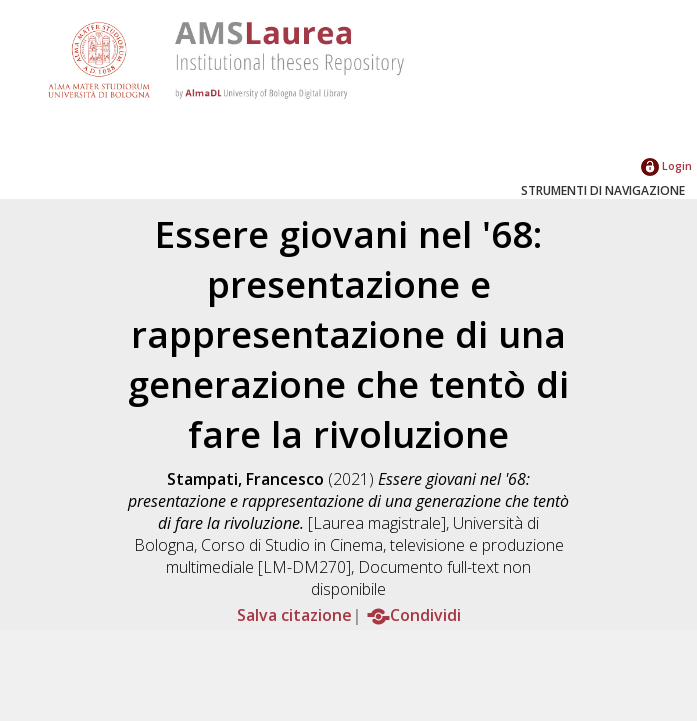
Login (666, 165)
